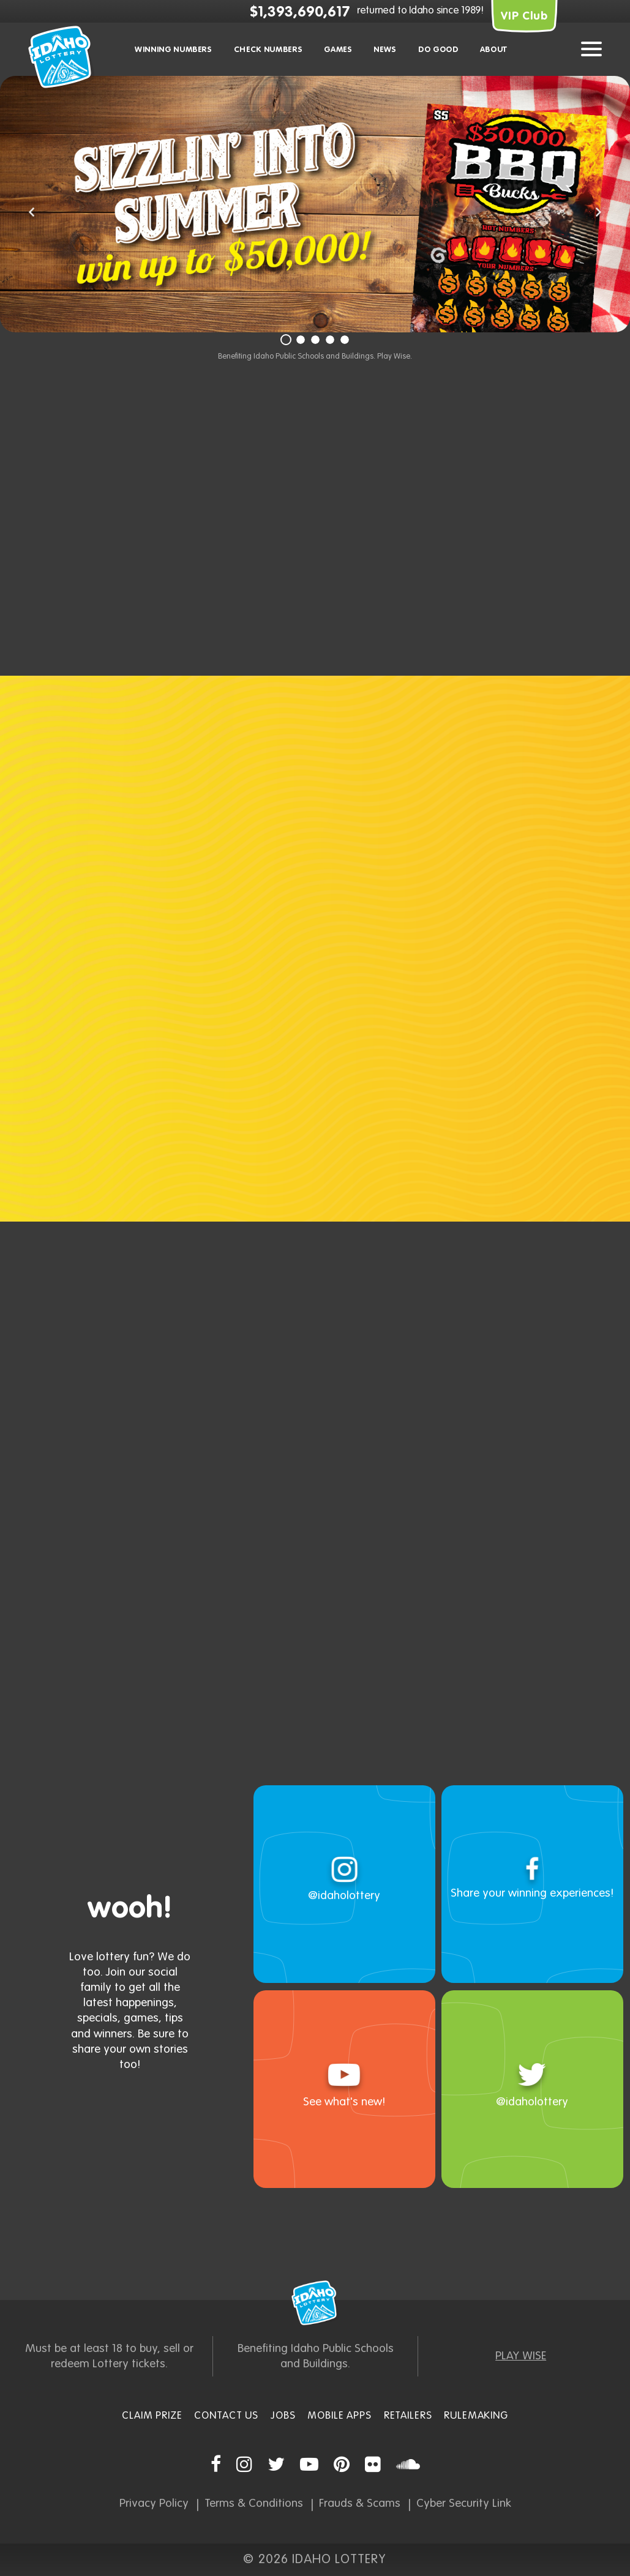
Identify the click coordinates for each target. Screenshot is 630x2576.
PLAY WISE (520, 2356)
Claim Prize (152, 2416)
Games (338, 50)
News (385, 50)
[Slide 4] (330, 339)
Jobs (283, 2416)
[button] (31, 213)
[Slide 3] (315, 339)
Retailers (408, 2416)
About (494, 50)
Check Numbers (268, 50)
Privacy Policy (154, 2503)
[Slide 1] (285, 339)
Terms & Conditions (253, 2503)
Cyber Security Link (463, 2503)
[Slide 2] (300, 339)
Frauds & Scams (359, 2503)
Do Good (438, 50)
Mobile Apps (339, 2416)
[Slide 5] (344, 339)
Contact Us (226, 2416)
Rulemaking (476, 2416)
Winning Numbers (173, 50)
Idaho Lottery (315, 2303)
